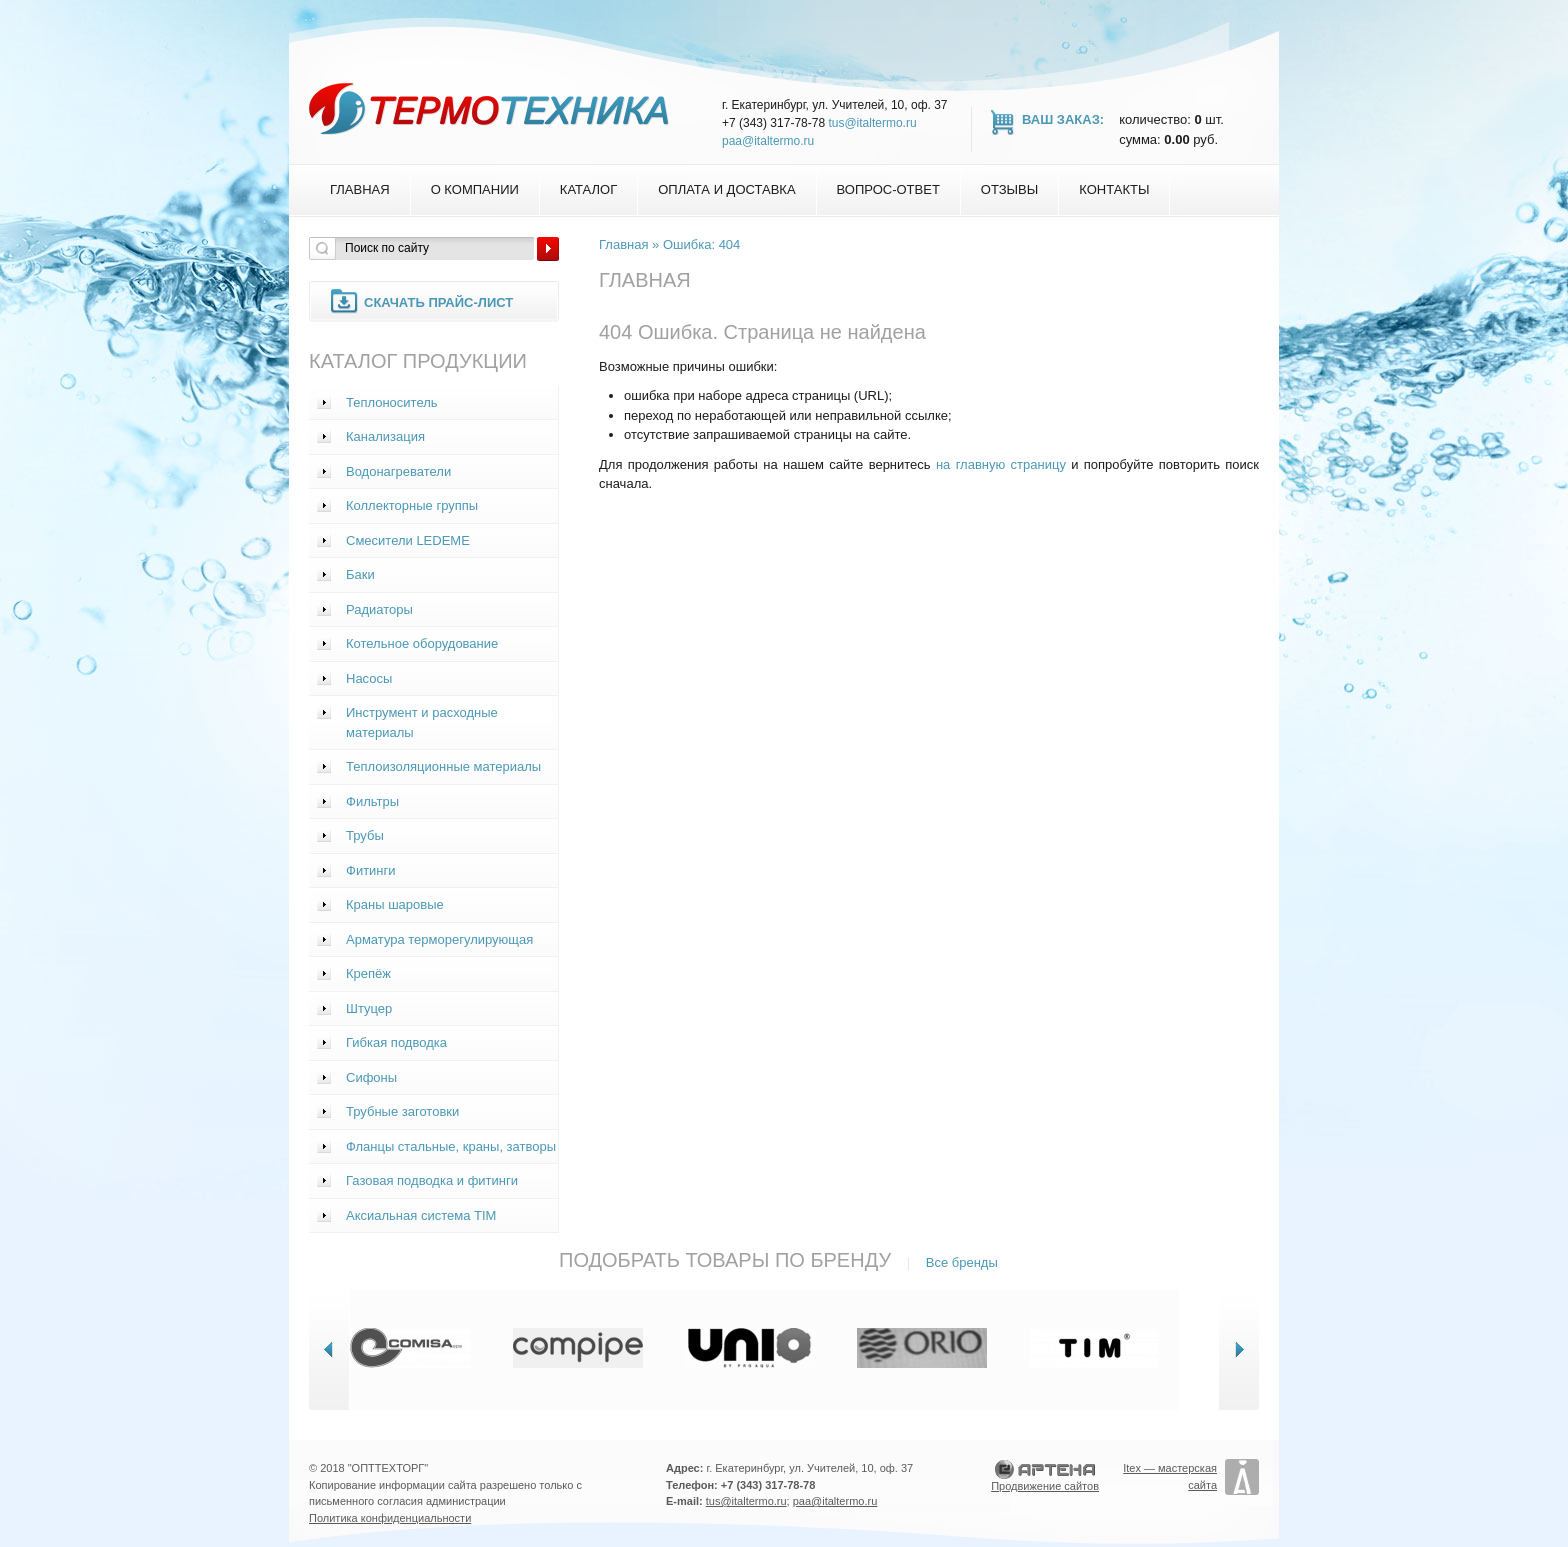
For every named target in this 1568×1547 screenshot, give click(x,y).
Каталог (588, 189)
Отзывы (1009, 189)
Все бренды (962, 1262)
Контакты (1114, 189)
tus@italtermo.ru (872, 123)
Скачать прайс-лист (438, 302)
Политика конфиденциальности (390, 1518)
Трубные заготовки (402, 1111)
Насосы (369, 678)
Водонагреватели (398, 471)
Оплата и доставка (726, 189)
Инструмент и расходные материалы (422, 722)
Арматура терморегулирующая (439, 939)
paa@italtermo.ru (768, 141)
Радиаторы (379, 609)
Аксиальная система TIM (421, 1215)
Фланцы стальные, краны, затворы (451, 1146)
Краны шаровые (395, 904)
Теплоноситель (392, 402)
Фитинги (371, 870)
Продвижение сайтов (1045, 1486)
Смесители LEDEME (408, 540)
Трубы (365, 835)
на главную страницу (1001, 464)
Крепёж (368, 973)
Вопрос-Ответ (888, 189)
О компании (475, 189)
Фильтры (372, 801)
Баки (360, 574)
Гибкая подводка (396, 1042)
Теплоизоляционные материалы (443, 766)
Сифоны (371, 1077)
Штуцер (369, 1008)
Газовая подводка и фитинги (432, 1180)
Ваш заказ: (1063, 119)
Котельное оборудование (422, 643)
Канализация (385, 436)
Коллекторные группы (412, 505)
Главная (360, 189)
